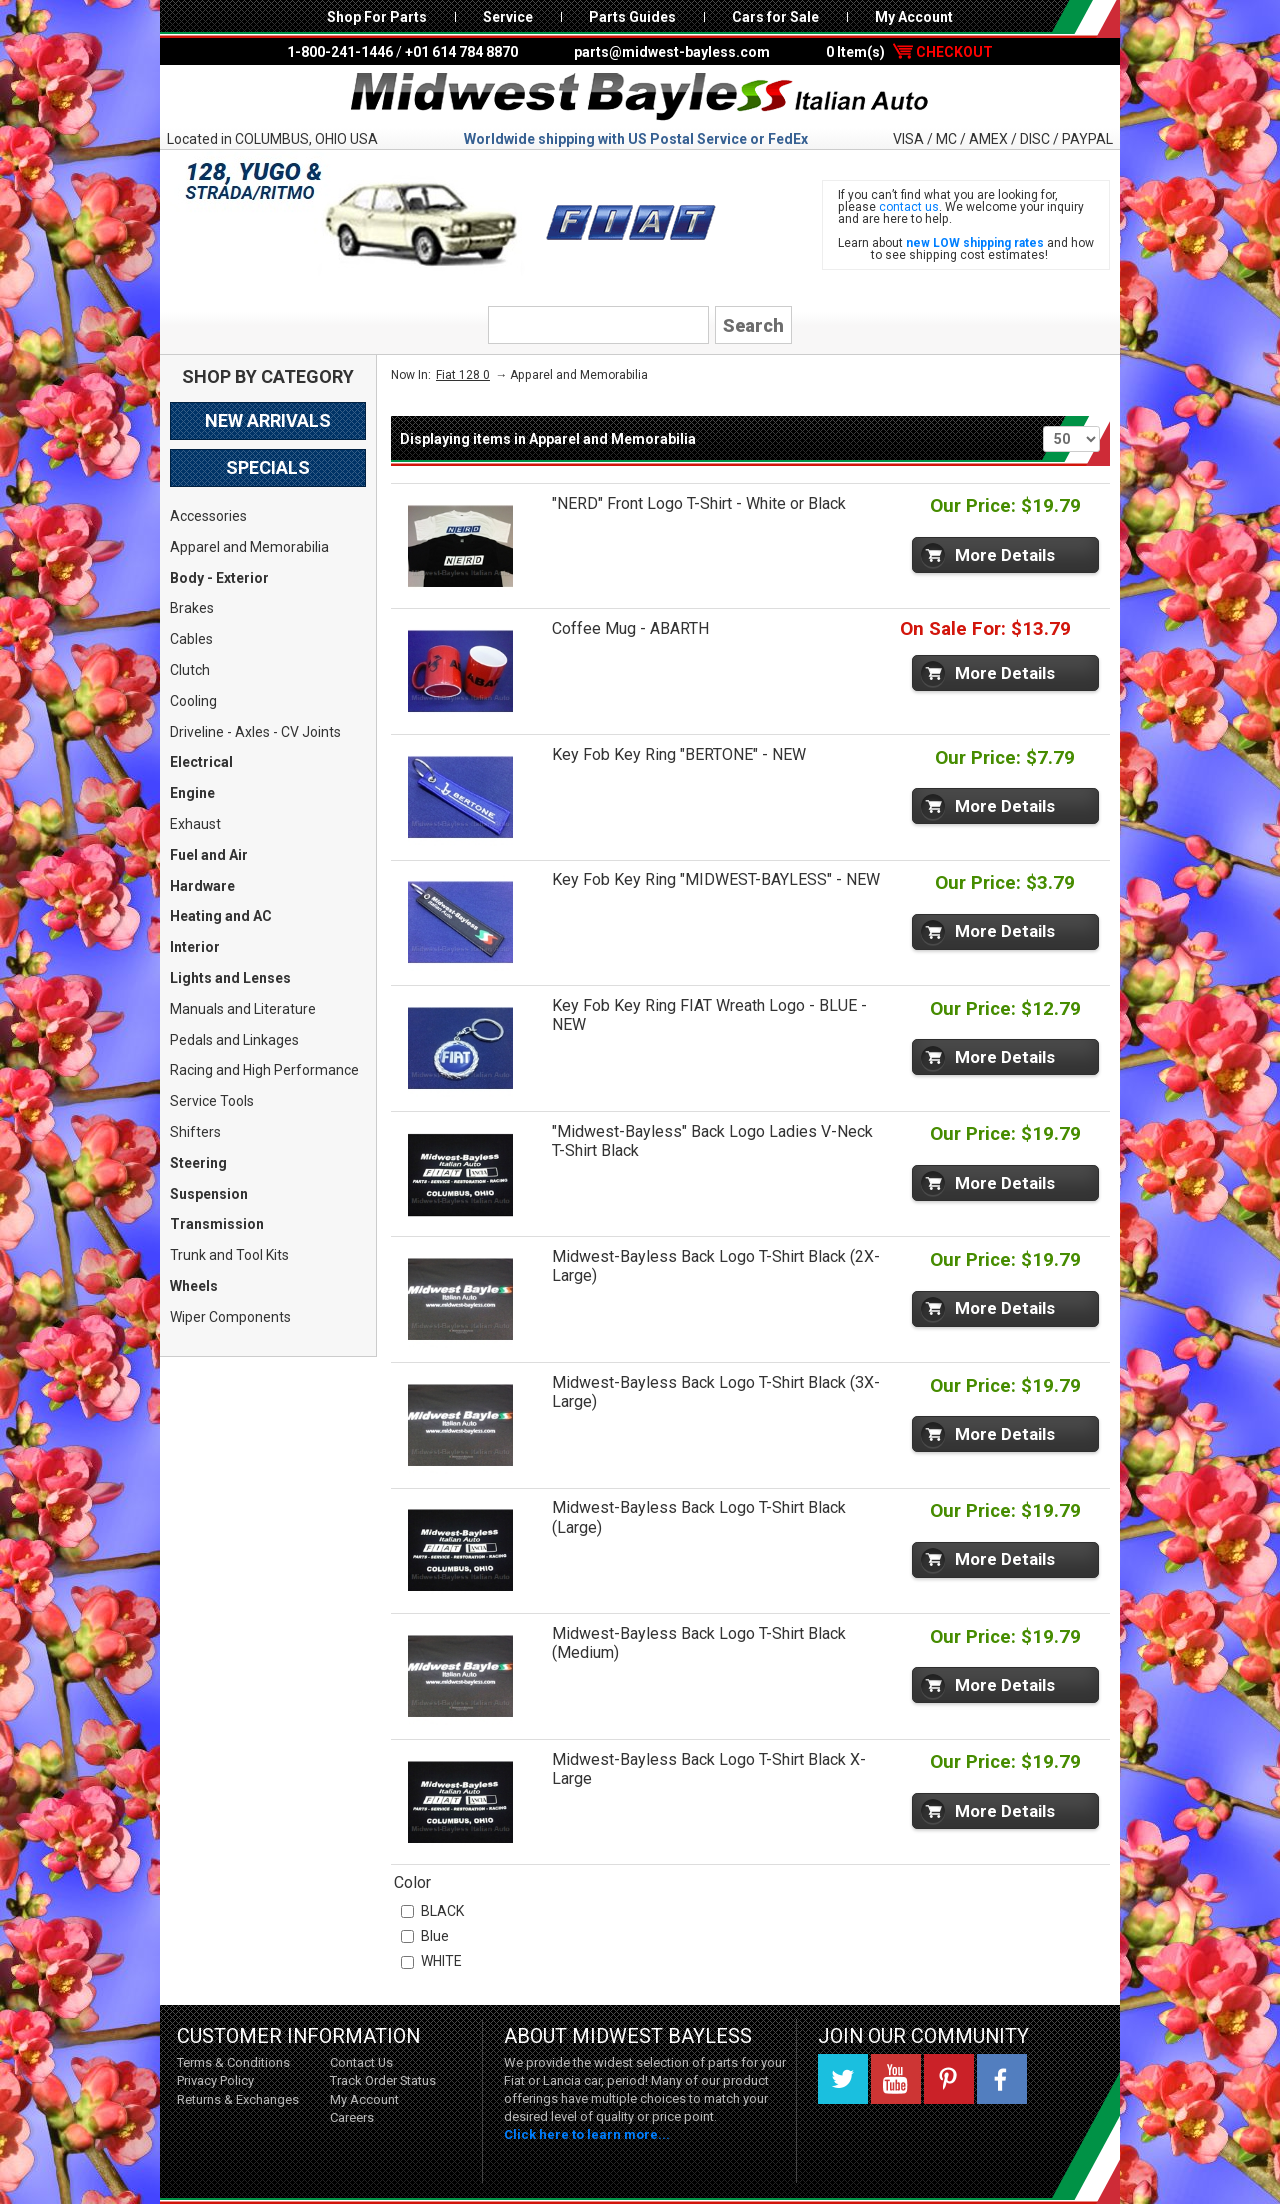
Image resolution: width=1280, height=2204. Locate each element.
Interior (195, 947)
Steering (198, 1163)
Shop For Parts (377, 17)
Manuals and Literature (243, 1009)
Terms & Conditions (233, 2062)
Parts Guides (632, 17)
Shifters (195, 1132)
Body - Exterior (219, 578)
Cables (191, 639)
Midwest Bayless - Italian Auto (640, 97)
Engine (192, 793)
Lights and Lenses (230, 978)
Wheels (194, 1286)
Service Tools (212, 1101)
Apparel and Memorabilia (249, 547)
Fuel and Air (209, 855)
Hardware (202, 886)
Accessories (208, 516)
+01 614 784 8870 (461, 52)
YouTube (896, 2079)
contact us (909, 207)
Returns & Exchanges (238, 2099)
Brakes (192, 608)
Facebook (1002, 2079)
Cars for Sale (775, 17)
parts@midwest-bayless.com (672, 52)
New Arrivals (268, 420)
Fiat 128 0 (463, 375)
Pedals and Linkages (234, 1040)
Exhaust (195, 824)
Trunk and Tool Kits (229, 1255)
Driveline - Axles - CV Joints (255, 732)
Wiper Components (230, 1317)
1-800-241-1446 (340, 52)
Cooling (193, 701)
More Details (1005, 555)
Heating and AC (221, 916)
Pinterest (949, 2079)
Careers (352, 2117)
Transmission (217, 1224)
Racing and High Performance (264, 1070)
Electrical (201, 762)
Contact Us (361, 2062)
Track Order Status (383, 2080)
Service (508, 17)
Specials (268, 467)
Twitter (843, 2079)
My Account (914, 17)
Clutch (190, 670)
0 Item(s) (909, 52)
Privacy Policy (215, 2080)
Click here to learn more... (587, 2134)
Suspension (209, 1194)
